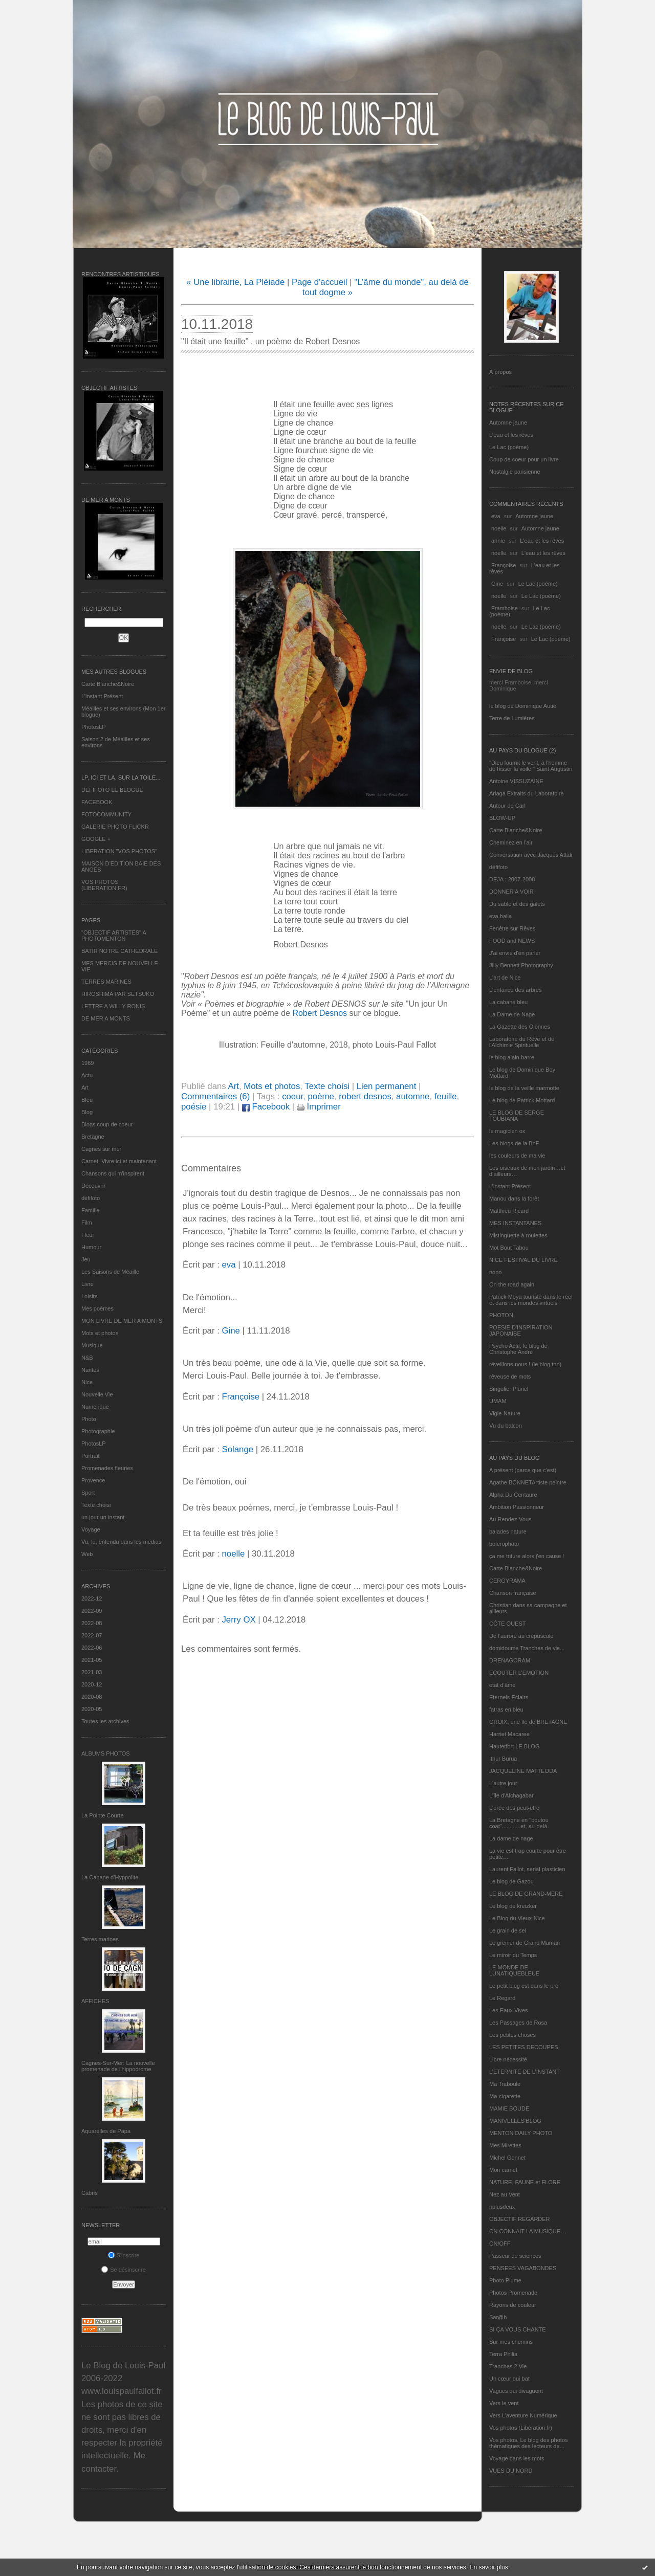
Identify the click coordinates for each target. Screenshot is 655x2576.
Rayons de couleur (512, 2305)
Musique (92, 1345)
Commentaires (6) (215, 1096)
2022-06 (91, 1648)
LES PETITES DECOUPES (523, 2047)
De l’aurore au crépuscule (521, 1636)
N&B (87, 1357)
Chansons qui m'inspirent (112, 1173)
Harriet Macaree (509, 1734)
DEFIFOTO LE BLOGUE (112, 790)
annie (498, 541)
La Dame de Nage (512, 1014)
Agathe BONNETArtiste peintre (527, 1482)
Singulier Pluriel (508, 1389)
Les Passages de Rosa (518, 2022)
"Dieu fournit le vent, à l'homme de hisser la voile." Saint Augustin (530, 766)
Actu (87, 1075)
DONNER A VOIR (511, 892)
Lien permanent (387, 1086)
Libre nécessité (508, 2059)
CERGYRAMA (507, 1581)
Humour (91, 1247)
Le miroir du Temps (513, 1955)
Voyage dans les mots (516, 2458)
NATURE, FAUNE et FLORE (524, 2182)
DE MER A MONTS (105, 1018)
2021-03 (91, 1672)
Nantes (90, 1370)
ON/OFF (500, 2243)
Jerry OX (238, 1620)
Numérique (95, 1407)
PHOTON (501, 1315)
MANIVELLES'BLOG (515, 2121)
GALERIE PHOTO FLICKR (115, 827)
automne (412, 1096)
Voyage (90, 1529)
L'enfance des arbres (515, 990)
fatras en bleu (506, 1709)
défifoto (90, 1198)
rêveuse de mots (510, 1376)
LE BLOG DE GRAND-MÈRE (526, 1894)
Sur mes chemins (511, 2342)
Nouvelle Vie (97, 1394)
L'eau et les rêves (511, 435)
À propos (500, 372)
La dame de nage (511, 1838)
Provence (93, 1480)
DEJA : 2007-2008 (512, 879)
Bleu (87, 1100)
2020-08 (91, 1697)
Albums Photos (105, 1753)
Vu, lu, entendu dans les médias (121, 1542)
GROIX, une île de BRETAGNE (528, 1722)
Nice (87, 1382)
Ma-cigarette (504, 2096)
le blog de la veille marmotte (524, 1088)
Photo (88, 1419)
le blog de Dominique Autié (522, 706)
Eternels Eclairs (508, 1697)
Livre (87, 1284)
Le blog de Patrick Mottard (522, 1100)
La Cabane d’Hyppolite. (110, 1877)
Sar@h (498, 2317)
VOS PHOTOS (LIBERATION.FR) (104, 885)
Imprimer (319, 1107)
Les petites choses (512, 2035)
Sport (88, 1493)
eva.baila (500, 916)
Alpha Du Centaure (513, 1495)
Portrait (90, 1456)
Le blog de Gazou (511, 1881)
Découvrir (93, 1186)
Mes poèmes (97, 1308)
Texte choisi (96, 1505)
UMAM (498, 1401)
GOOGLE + (96, 839)
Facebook (266, 1107)
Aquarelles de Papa (105, 2131)
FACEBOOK (97, 802)
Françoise (503, 565)
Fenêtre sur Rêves (512, 928)
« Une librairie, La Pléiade (235, 282)
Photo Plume (505, 2280)
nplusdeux (502, 2207)
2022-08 (91, 1623)
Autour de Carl (507, 806)
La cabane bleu (508, 1002)
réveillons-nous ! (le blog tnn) (525, 1364)
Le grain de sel (507, 1930)
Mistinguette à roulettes (518, 1235)
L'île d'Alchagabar (511, 1795)
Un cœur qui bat (509, 2378)
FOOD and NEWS (512, 941)
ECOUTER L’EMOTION (519, 1673)
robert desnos (365, 1096)
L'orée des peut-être (514, 1808)
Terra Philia (503, 2354)
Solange (237, 1449)
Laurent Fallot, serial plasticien (527, 1869)
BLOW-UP (502, 818)
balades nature (508, 1531)
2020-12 (91, 1684)
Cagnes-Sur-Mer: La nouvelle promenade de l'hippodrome (118, 2066)
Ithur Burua (503, 1759)
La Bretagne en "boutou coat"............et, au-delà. (519, 1823)
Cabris (89, 2193)
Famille (90, 1210)
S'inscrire (124, 2255)
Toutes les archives (105, 1721)
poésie (193, 1107)
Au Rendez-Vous (510, 1519)
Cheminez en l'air (511, 842)
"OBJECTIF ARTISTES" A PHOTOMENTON (113, 935)
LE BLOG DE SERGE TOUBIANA (516, 1115)
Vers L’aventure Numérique (523, 2415)
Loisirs (89, 1296)
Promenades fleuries (107, 1468)
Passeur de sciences (515, 2256)
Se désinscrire (123, 2270)
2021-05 (91, 1660)
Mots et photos (99, 1333)
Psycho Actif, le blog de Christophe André (518, 1349)
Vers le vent (503, 2403)
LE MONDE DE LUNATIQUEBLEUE (514, 1970)
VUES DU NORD (510, 2471)
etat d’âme (502, 1685)
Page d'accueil (319, 282)
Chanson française (512, 1593)
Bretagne (92, 1137)
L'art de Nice (504, 977)
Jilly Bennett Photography (521, 965)
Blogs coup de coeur (107, 1124)
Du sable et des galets (517, 904)
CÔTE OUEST (507, 1623)
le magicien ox (507, 1131)
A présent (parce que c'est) (522, 1470)
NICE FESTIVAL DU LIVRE (523, 1260)
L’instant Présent (102, 696)
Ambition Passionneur (516, 1507)
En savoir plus (488, 2567)
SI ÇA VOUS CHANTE (517, 2329)
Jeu (86, 1259)
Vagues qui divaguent (516, 2391)
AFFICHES (95, 2001)
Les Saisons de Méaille (110, 1272)
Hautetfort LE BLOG (514, 1746)
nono (495, 1272)
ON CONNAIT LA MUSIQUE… (527, 2231)
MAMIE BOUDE (509, 2108)
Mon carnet (503, 2170)
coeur (292, 1096)
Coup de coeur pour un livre (524, 459)
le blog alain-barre (511, 1057)
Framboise (504, 608)
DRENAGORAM (509, 1660)
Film (86, 1222)
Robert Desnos (319, 1013)
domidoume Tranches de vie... (526, 1648)
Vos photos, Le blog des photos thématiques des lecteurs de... (528, 2443)
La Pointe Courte (102, 1815)
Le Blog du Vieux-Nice (517, 1918)
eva (495, 516)
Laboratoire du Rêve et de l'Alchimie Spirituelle (521, 1042)
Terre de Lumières (512, 718)
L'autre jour (503, 1783)
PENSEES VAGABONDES (522, 2268)
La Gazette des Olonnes (519, 1027)
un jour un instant (102, 1517)
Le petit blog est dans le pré (523, 1986)
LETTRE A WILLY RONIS (113, 1006)
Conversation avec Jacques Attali (530, 855)
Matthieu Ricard (509, 1211)
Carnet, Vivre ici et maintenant (119, 1161)
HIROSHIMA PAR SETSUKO (117, 994)
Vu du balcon (505, 1426)
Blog (87, 1112)
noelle (498, 528)
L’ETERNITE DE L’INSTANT (524, 2072)
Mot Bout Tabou (509, 1248)
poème (321, 1096)
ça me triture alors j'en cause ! (526, 1556)
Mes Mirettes (505, 2145)
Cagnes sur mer (101, 1149)
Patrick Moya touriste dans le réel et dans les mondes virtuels (531, 1300)
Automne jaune (508, 422)
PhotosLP (93, 727)
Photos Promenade (513, 2293)
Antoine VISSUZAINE (516, 781)
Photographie (98, 1431)
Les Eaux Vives (508, 2010)
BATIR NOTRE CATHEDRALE (119, 951)
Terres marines (100, 1939)
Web (87, 1554)
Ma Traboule (504, 2084)
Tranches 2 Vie (508, 2366)
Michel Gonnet (507, 2158)
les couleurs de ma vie (517, 1155)
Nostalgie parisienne (514, 472)
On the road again (511, 1284)
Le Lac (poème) (509, 447)
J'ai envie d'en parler (514, 953)
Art (85, 1087)
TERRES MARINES (106, 982)
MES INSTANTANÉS (515, 1223)
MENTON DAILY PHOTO (520, 2133)
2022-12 (91, 1598)
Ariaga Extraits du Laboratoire (526, 793)
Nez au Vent (504, 2194)
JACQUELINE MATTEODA (523, 1771)
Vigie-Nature (504, 1413)
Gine (497, 584)
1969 (87, 1063)
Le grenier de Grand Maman (524, 1943)
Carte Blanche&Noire (107, 684)
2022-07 (91, 1635)
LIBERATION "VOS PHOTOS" (119, 851)
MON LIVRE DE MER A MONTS (121, 1321)
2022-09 (91, 1611)
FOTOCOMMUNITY (106, 814)
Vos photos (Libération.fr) (520, 2428)
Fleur (87, 1235)
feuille (445, 1096)
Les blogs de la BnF (514, 1143)
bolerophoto (504, 1544)
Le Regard (502, 1998)
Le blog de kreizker (513, 1906)
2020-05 (91, 1709)
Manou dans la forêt (514, 1198)
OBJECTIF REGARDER (519, 2219)
